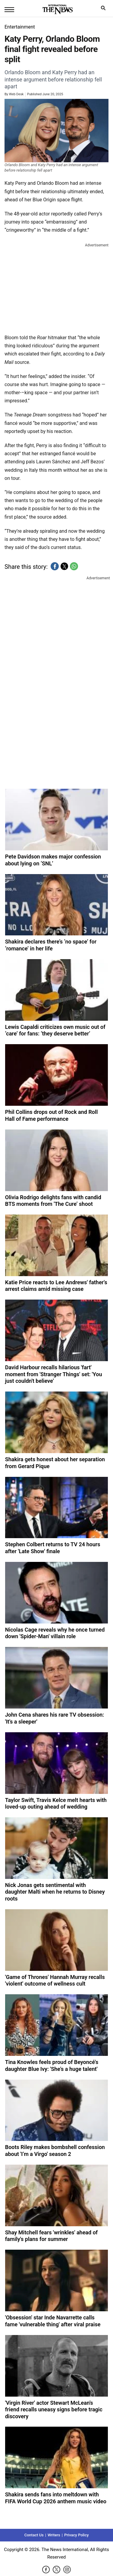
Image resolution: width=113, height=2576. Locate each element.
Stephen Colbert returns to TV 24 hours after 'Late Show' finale (52, 1547)
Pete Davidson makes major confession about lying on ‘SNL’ (53, 860)
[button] (55, 566)
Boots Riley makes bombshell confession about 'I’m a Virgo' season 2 (55, 2150)
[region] (56, 287)
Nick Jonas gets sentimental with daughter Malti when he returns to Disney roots (55, 1892)
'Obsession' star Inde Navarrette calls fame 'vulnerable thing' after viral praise (53, 2321)
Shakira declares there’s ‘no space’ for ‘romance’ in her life (50, 945)
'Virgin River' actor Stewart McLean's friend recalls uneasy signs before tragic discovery (53, 2409)
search (104, 9)
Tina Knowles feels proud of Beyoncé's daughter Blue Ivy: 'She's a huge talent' (52, 2065)
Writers (54, 2535)
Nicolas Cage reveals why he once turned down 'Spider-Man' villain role (55, 1633)
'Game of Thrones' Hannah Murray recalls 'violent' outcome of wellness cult (55, 1980)
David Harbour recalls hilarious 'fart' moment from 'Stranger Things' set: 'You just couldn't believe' (53, 1374)
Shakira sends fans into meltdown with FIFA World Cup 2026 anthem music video (55, 2497)
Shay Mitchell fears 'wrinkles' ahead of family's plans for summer (51, 2235)
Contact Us (34, 2535)
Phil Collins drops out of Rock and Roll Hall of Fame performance (51, 1115)
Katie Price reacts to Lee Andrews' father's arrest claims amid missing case (56, 1285)
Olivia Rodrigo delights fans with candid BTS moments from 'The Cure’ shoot (53, 1200)
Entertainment (20, 27)
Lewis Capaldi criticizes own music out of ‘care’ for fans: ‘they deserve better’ (55, 1030)
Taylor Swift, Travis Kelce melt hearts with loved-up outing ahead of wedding (56, 1803)
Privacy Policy (76, 2535)
